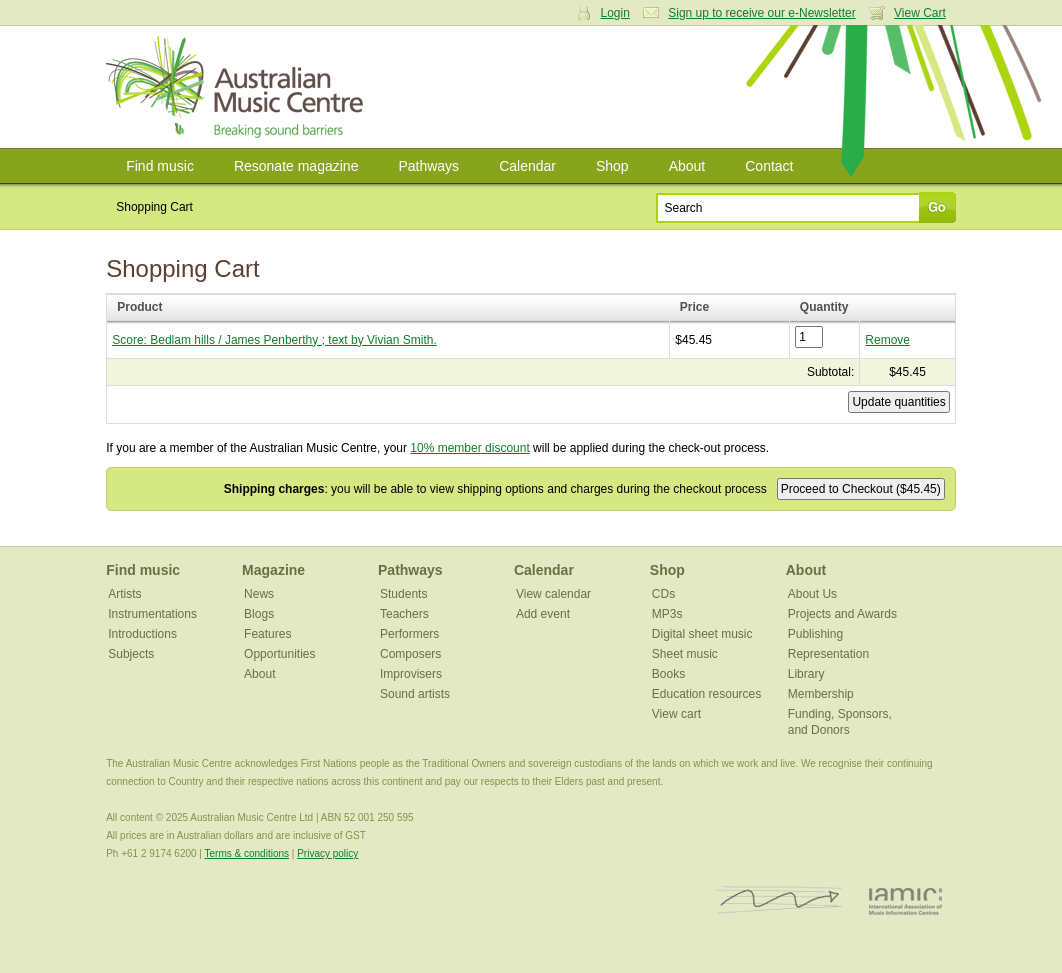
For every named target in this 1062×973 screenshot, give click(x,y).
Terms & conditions (247, 853)
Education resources (706, 694)
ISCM (779, 900)
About (687, 166)
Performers (409, 634)
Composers (410, 654)
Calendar (527, 166)
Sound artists (415, 694)
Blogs (259, 614)
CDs (663, 594)
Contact (769, 166)
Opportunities (279, 654)
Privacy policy (327, 853)
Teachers (404, 614)
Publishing (815, 634)
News (259, 594)
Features (267, 634)
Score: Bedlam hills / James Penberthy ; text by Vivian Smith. (274, 340)
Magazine (273, 570)
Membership (821, 694)
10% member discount (469, 448)
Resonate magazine (296, 166)
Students (403, 594)
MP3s (667, 614)
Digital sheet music (702, 634)
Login (615, 13)
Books (668, 674)
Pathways (428, 166)
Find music (160, 166)
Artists (124, 594)
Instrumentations (152, 614)
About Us (812, 594)
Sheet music (685, 654)
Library (806, 674)
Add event (543, 614)
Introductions (142, 634)
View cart (676, 714)
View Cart (920, 13)
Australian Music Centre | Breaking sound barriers (238, 87)
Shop (612, 166)
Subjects (131, 654)
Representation (828, 654)
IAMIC (905, 900)
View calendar (553, 594)
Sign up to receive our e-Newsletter (761, 13)
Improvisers (411, 674)
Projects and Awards (842, 614)
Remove (887, 340)
